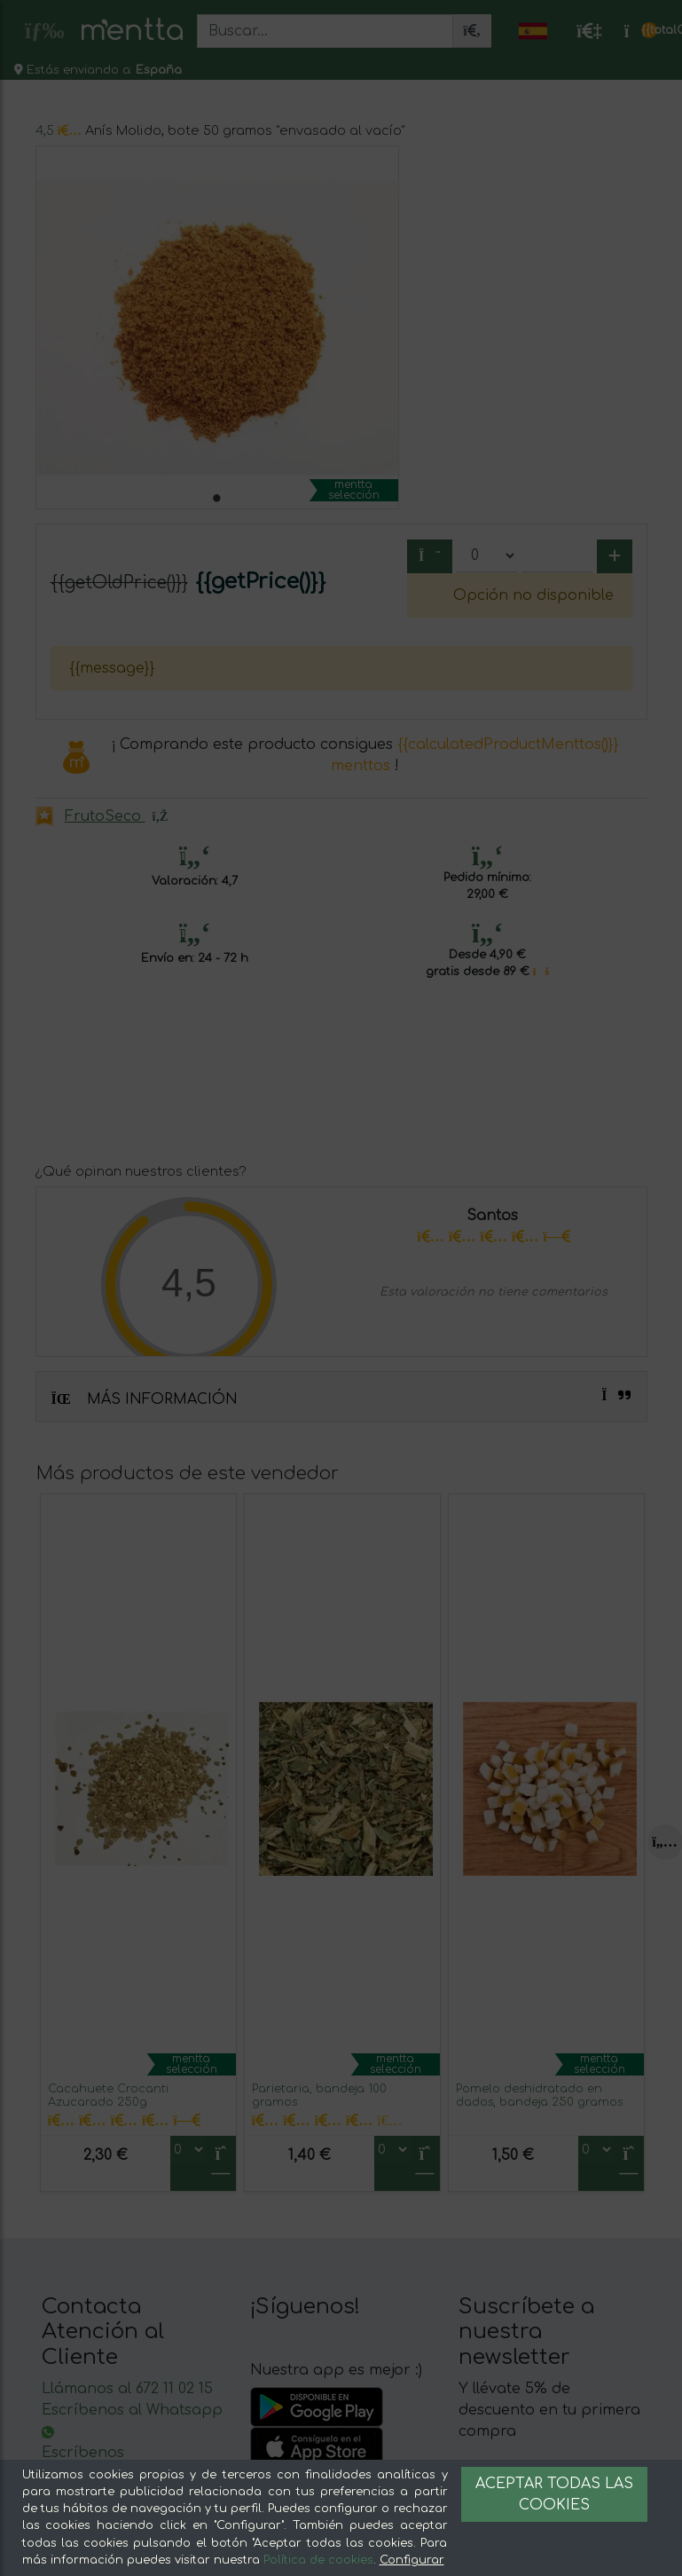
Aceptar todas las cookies (554, 2494)
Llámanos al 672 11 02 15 (127, 2389)
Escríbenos (83, 2453)
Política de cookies (318, 2560)
